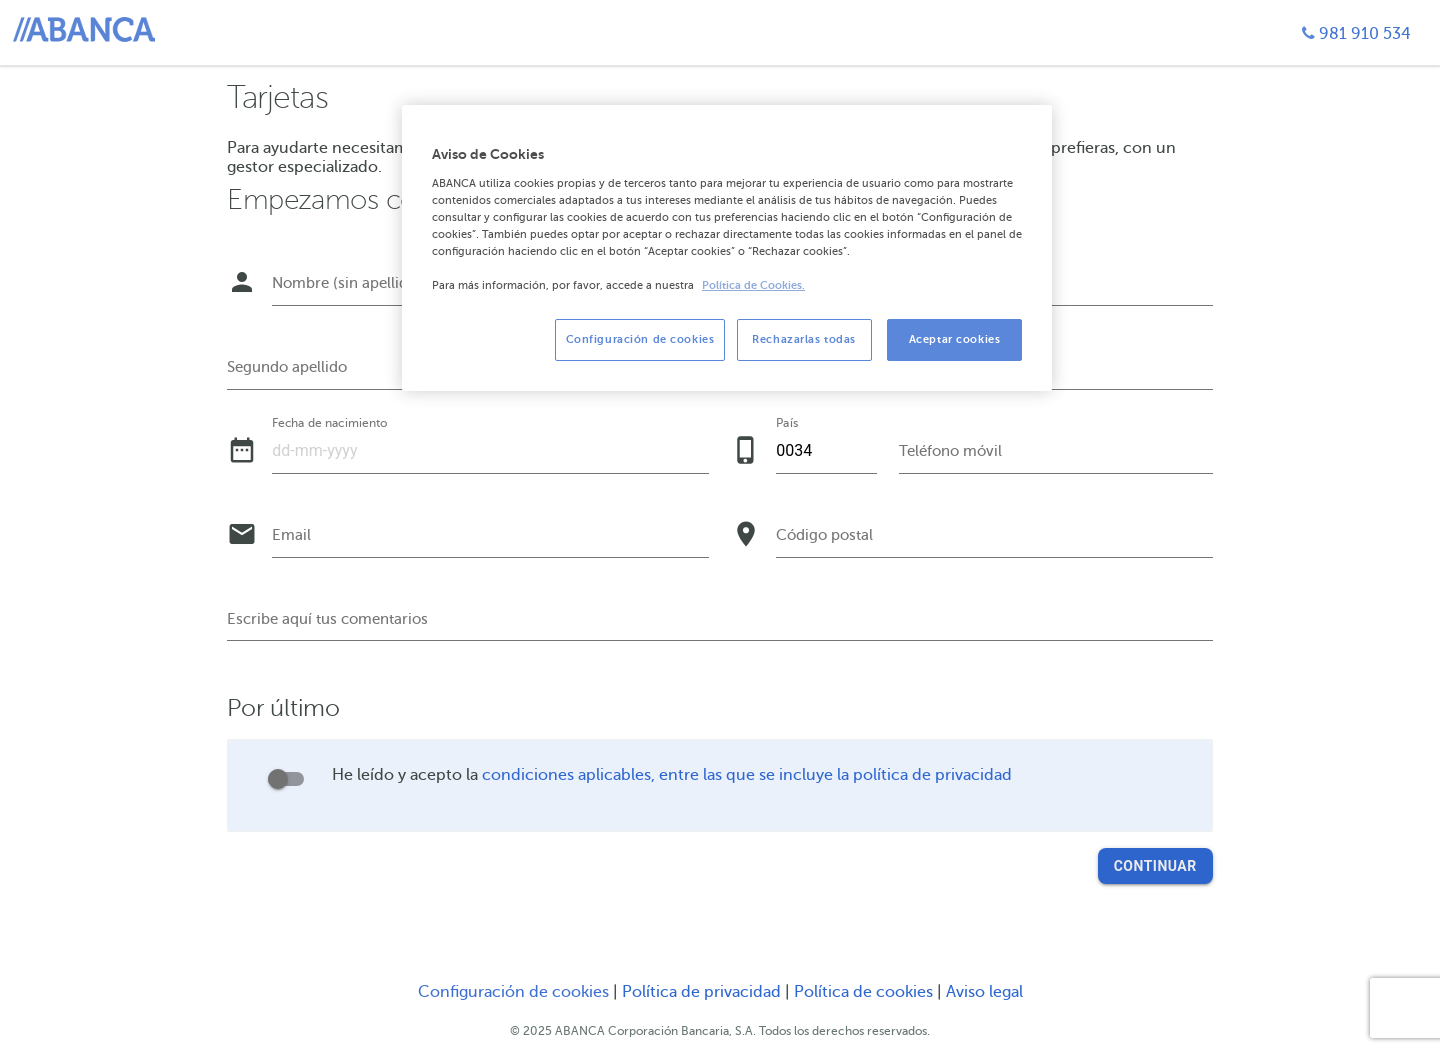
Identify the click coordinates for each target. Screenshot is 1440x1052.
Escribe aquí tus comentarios (327, 619)
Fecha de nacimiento (329, 422)
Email (291, 535)
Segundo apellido (287, 367)
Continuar (1155, 866)
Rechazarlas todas (804, 339)
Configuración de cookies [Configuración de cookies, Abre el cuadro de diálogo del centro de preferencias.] (640, 339)
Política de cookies (865, 992)
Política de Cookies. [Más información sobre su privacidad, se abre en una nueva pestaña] (753, 285)
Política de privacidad (703, 992)
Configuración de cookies (513, 992)
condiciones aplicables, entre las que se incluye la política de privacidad (747, 775)
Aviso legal (984, 992)
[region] (727, 248)
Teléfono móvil (950, 451)
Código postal (824, 535)
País (787, 422)
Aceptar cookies (955, 339)
